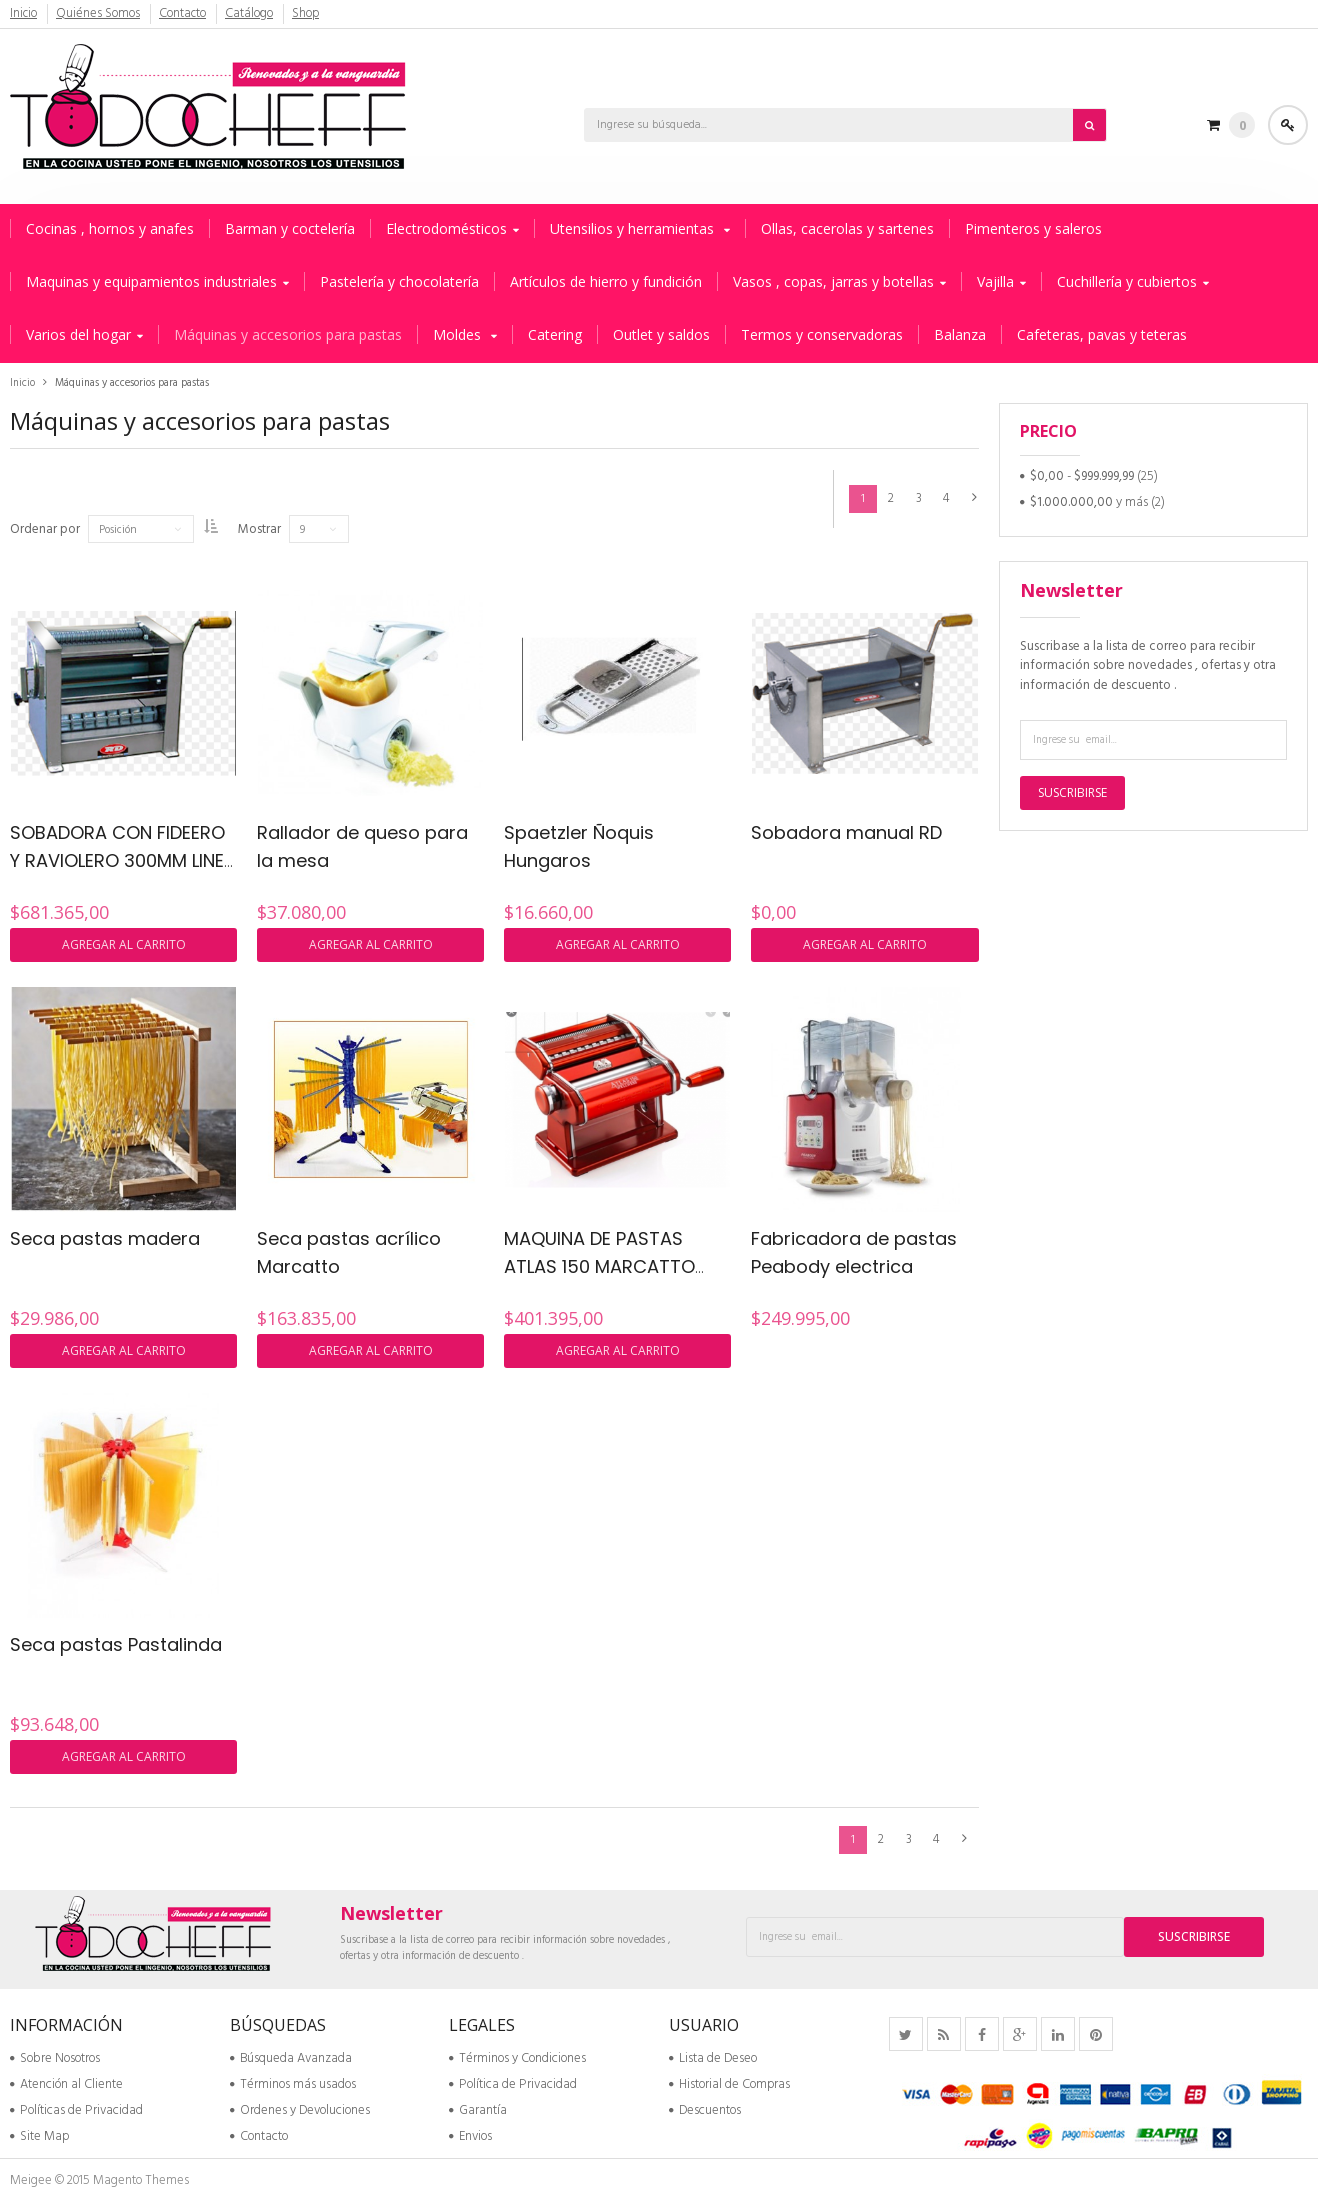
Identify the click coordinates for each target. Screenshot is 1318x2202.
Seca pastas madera (105, 1238)
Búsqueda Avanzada (291, 2058)
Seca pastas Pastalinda (116, 1644)
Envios (470, 2136)
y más (1089, 502)
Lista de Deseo (713, 2058)
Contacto (184, 14)
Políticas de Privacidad (76, 2110)
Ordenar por (45, 530)
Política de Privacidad (513, 2084)
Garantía (478, 2110)
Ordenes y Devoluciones (300, 2110)
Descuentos (705, 2110)
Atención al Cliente (66, 2084)
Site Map (39, 2136)
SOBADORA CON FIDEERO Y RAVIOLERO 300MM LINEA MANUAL (123, 861)
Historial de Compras (729, 2084)
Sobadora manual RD (846, 832)
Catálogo (251, 14)
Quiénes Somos (99, 14)
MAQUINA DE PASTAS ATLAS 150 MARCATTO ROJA (599, 1267)
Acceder (1288, 125)
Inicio (24, 14)
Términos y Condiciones (517, 2058)
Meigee (31, 2180)
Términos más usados (293, 2084)
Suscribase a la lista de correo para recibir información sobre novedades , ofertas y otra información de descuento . (1148, 666)
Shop (307, 14)
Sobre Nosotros (55, 2058)
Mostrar (273, 530)
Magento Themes (141, 2180)
